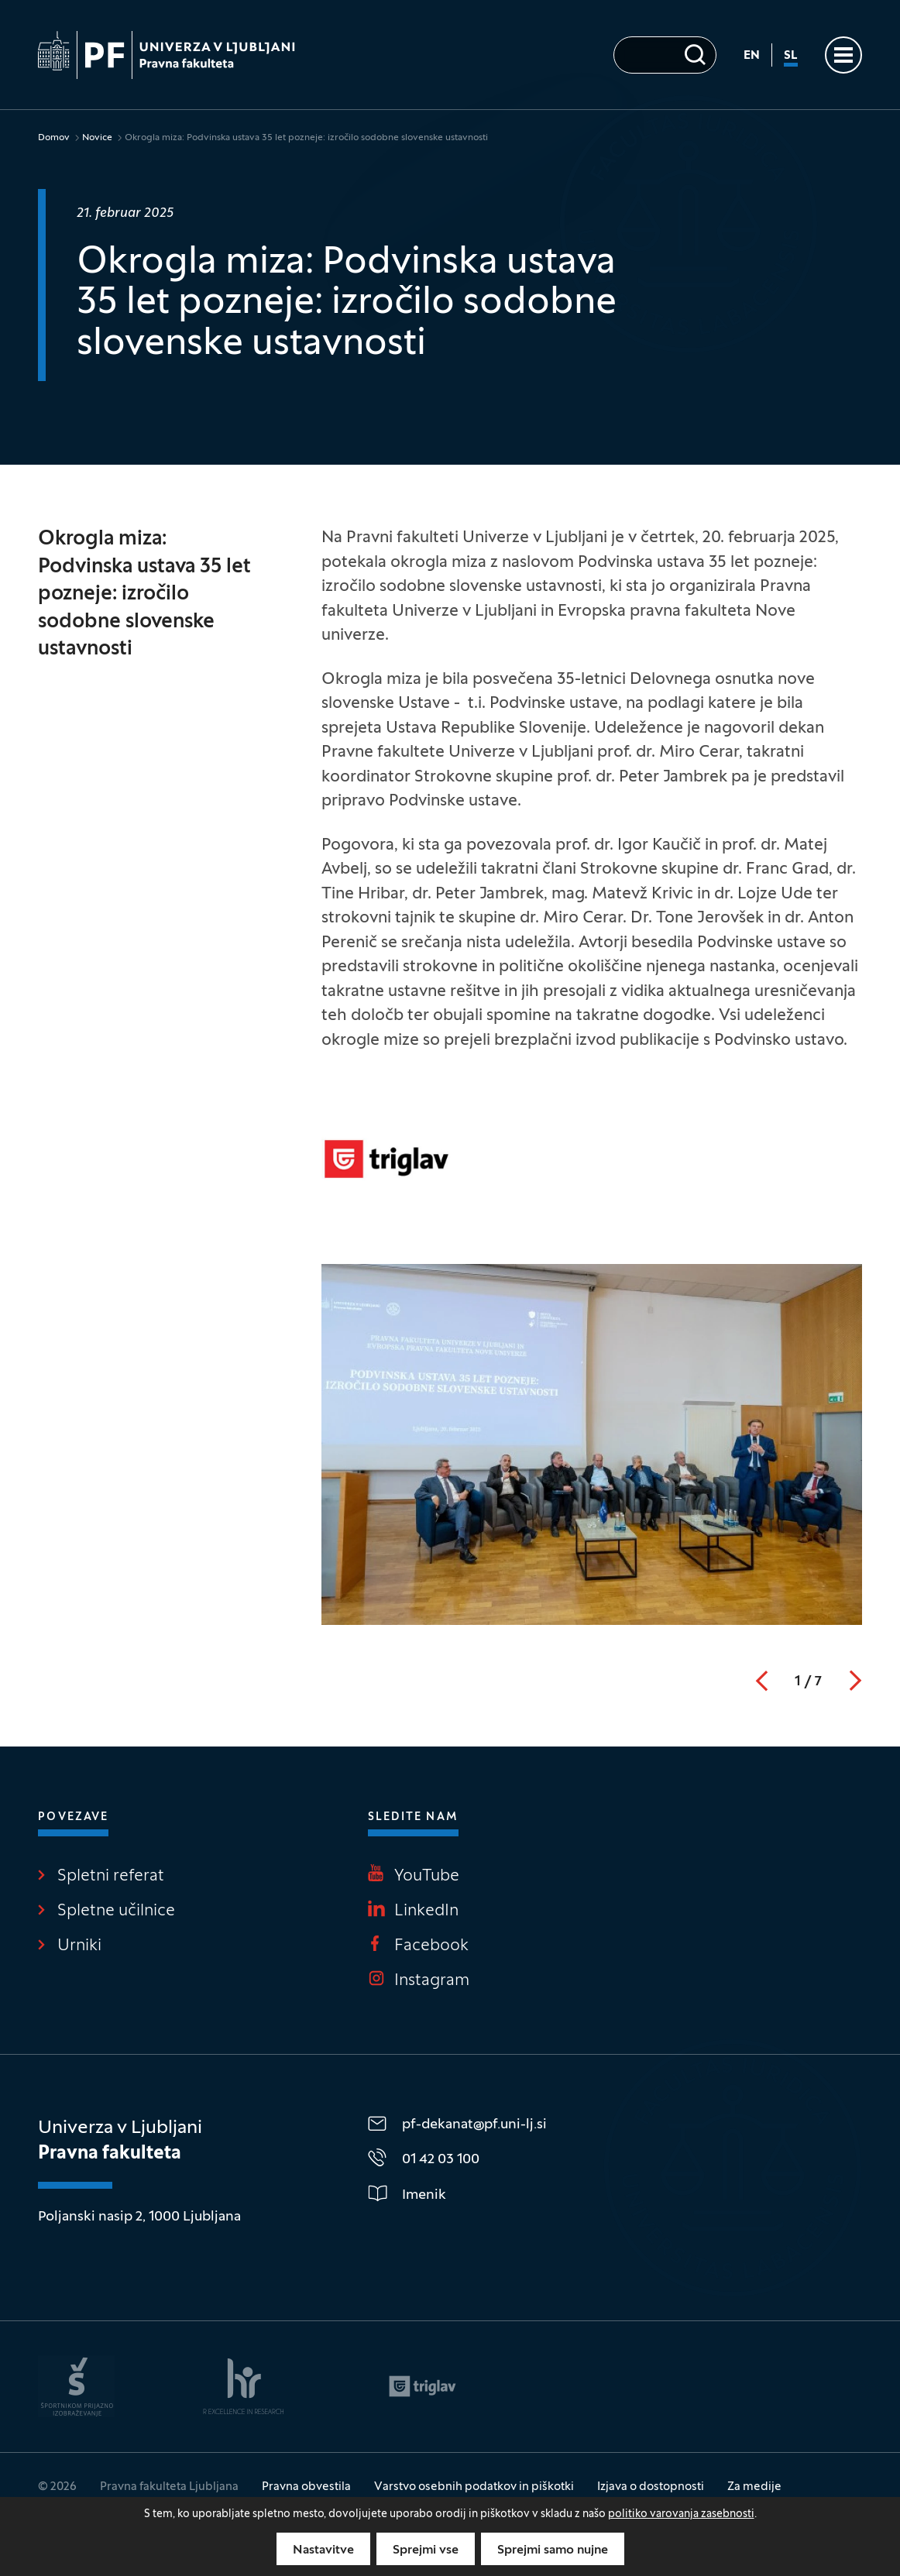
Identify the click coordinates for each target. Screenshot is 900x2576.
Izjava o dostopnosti (650, 2487)
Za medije (754, 2487)
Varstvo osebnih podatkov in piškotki (474, 2487)
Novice (97, 138)
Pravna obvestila (306, 2487)
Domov (54, 138)
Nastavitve (323, 2550)
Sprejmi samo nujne (552, 2550)
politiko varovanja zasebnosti (681, 2514)
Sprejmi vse (426, 2550)
